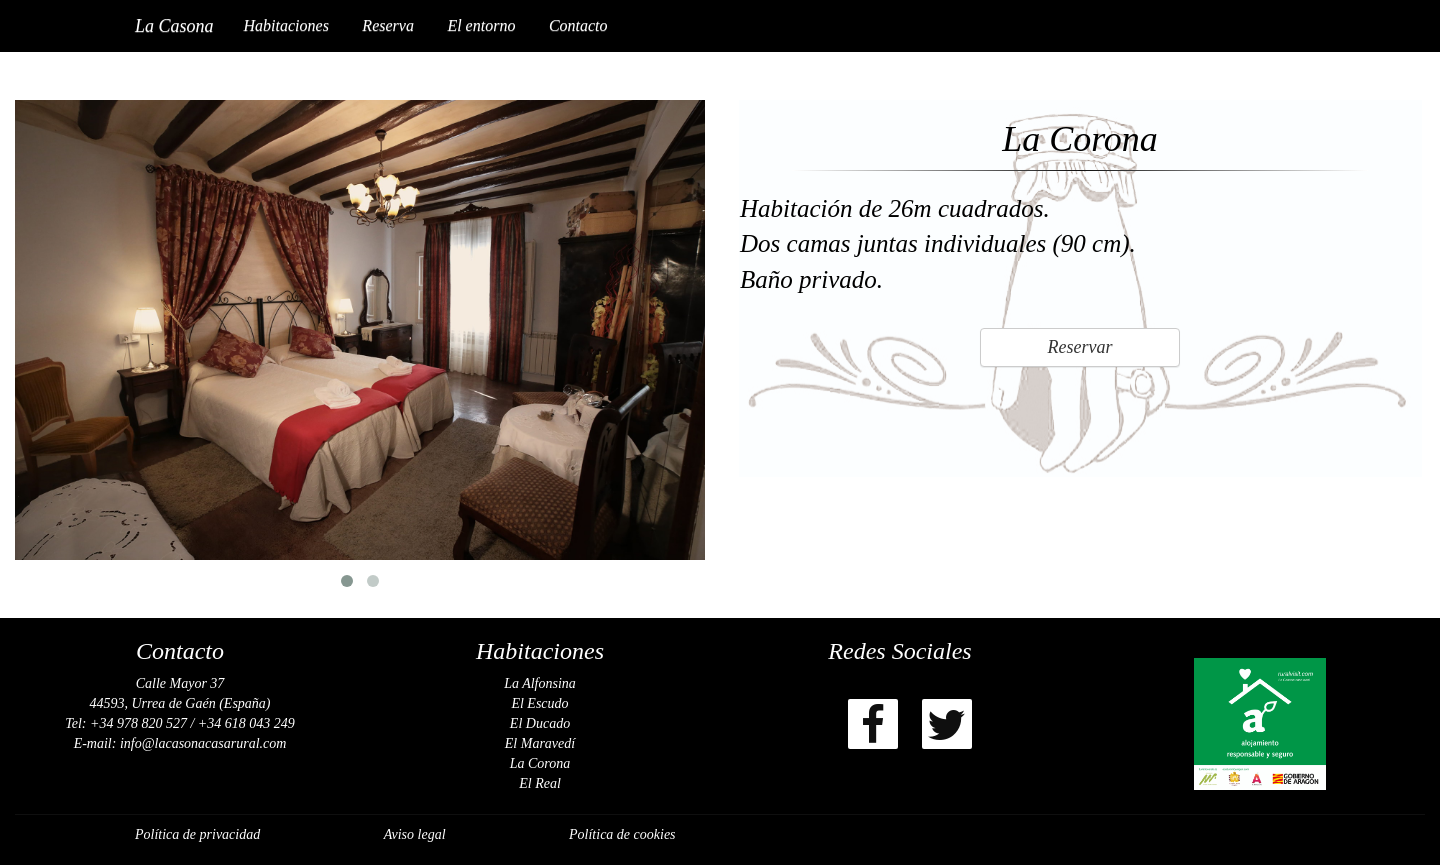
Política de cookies (622, 834)
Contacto (578, 25)
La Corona (540, 763)
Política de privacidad (197, 834)
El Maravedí (540, 743)
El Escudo (539, 703)
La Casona (174, 26)
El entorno (481, 25)
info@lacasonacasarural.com (203, 743)
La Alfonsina (540, 683)
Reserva (388, 25)
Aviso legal (415, 834)
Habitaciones (286, 25)
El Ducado (540, 723)
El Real (540, 783)
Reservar (1080, 347)
